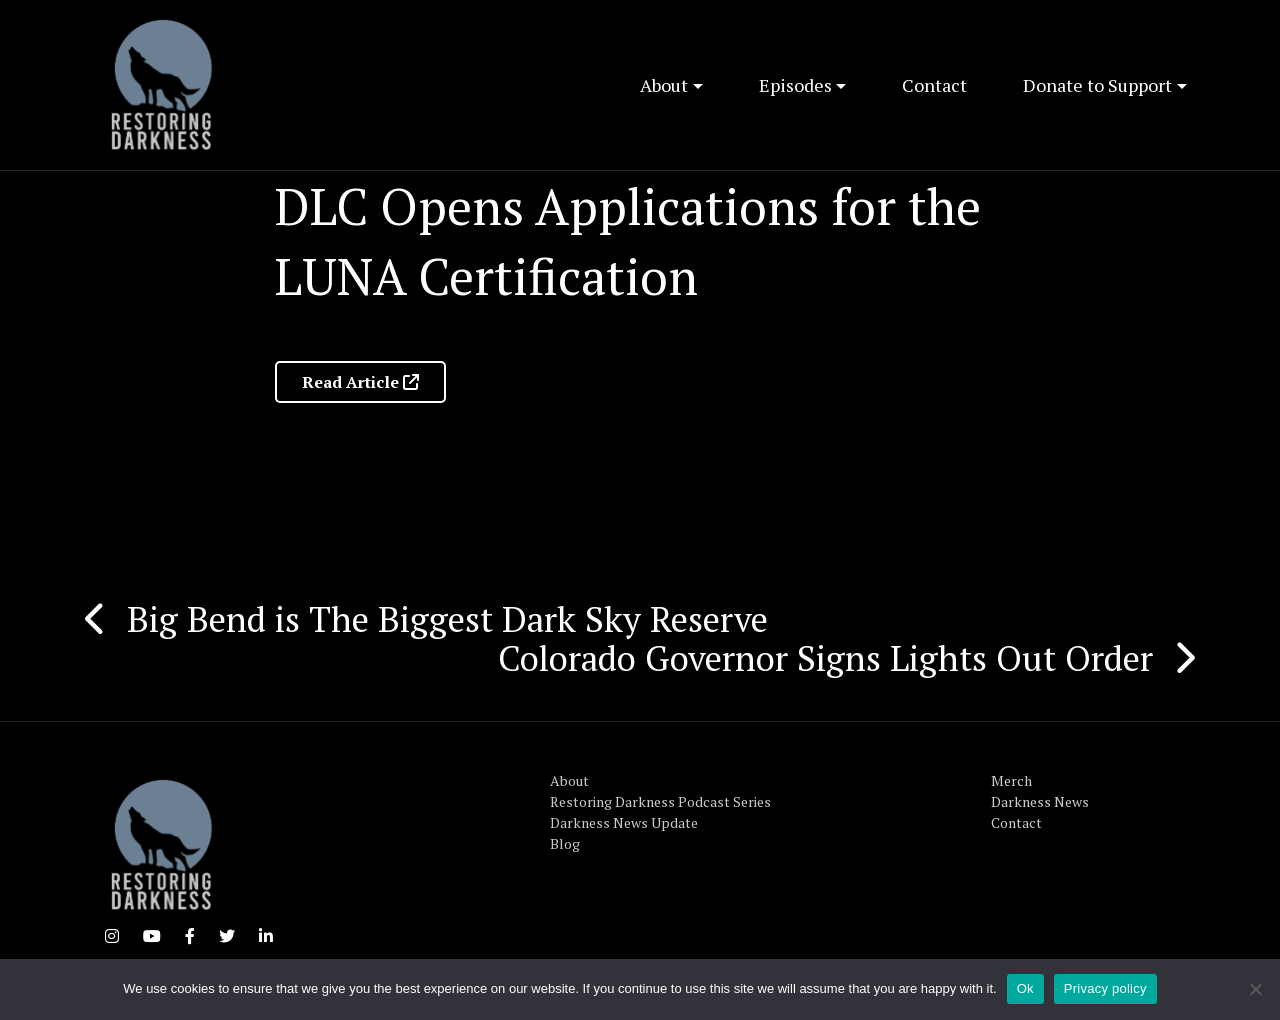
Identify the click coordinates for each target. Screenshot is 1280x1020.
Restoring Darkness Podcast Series (660, 801)
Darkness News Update (624, 822)
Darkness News (1040, 801)
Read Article (360, 382)
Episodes (795, 85)
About (664, 85)
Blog (565, 843)
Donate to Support (1097, 85)
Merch (1011, 780)
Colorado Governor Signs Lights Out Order (825, 658)
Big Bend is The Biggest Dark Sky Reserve (447, 619)
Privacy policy (1105, 988)
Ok (1025, 988)
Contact (934, 85)
